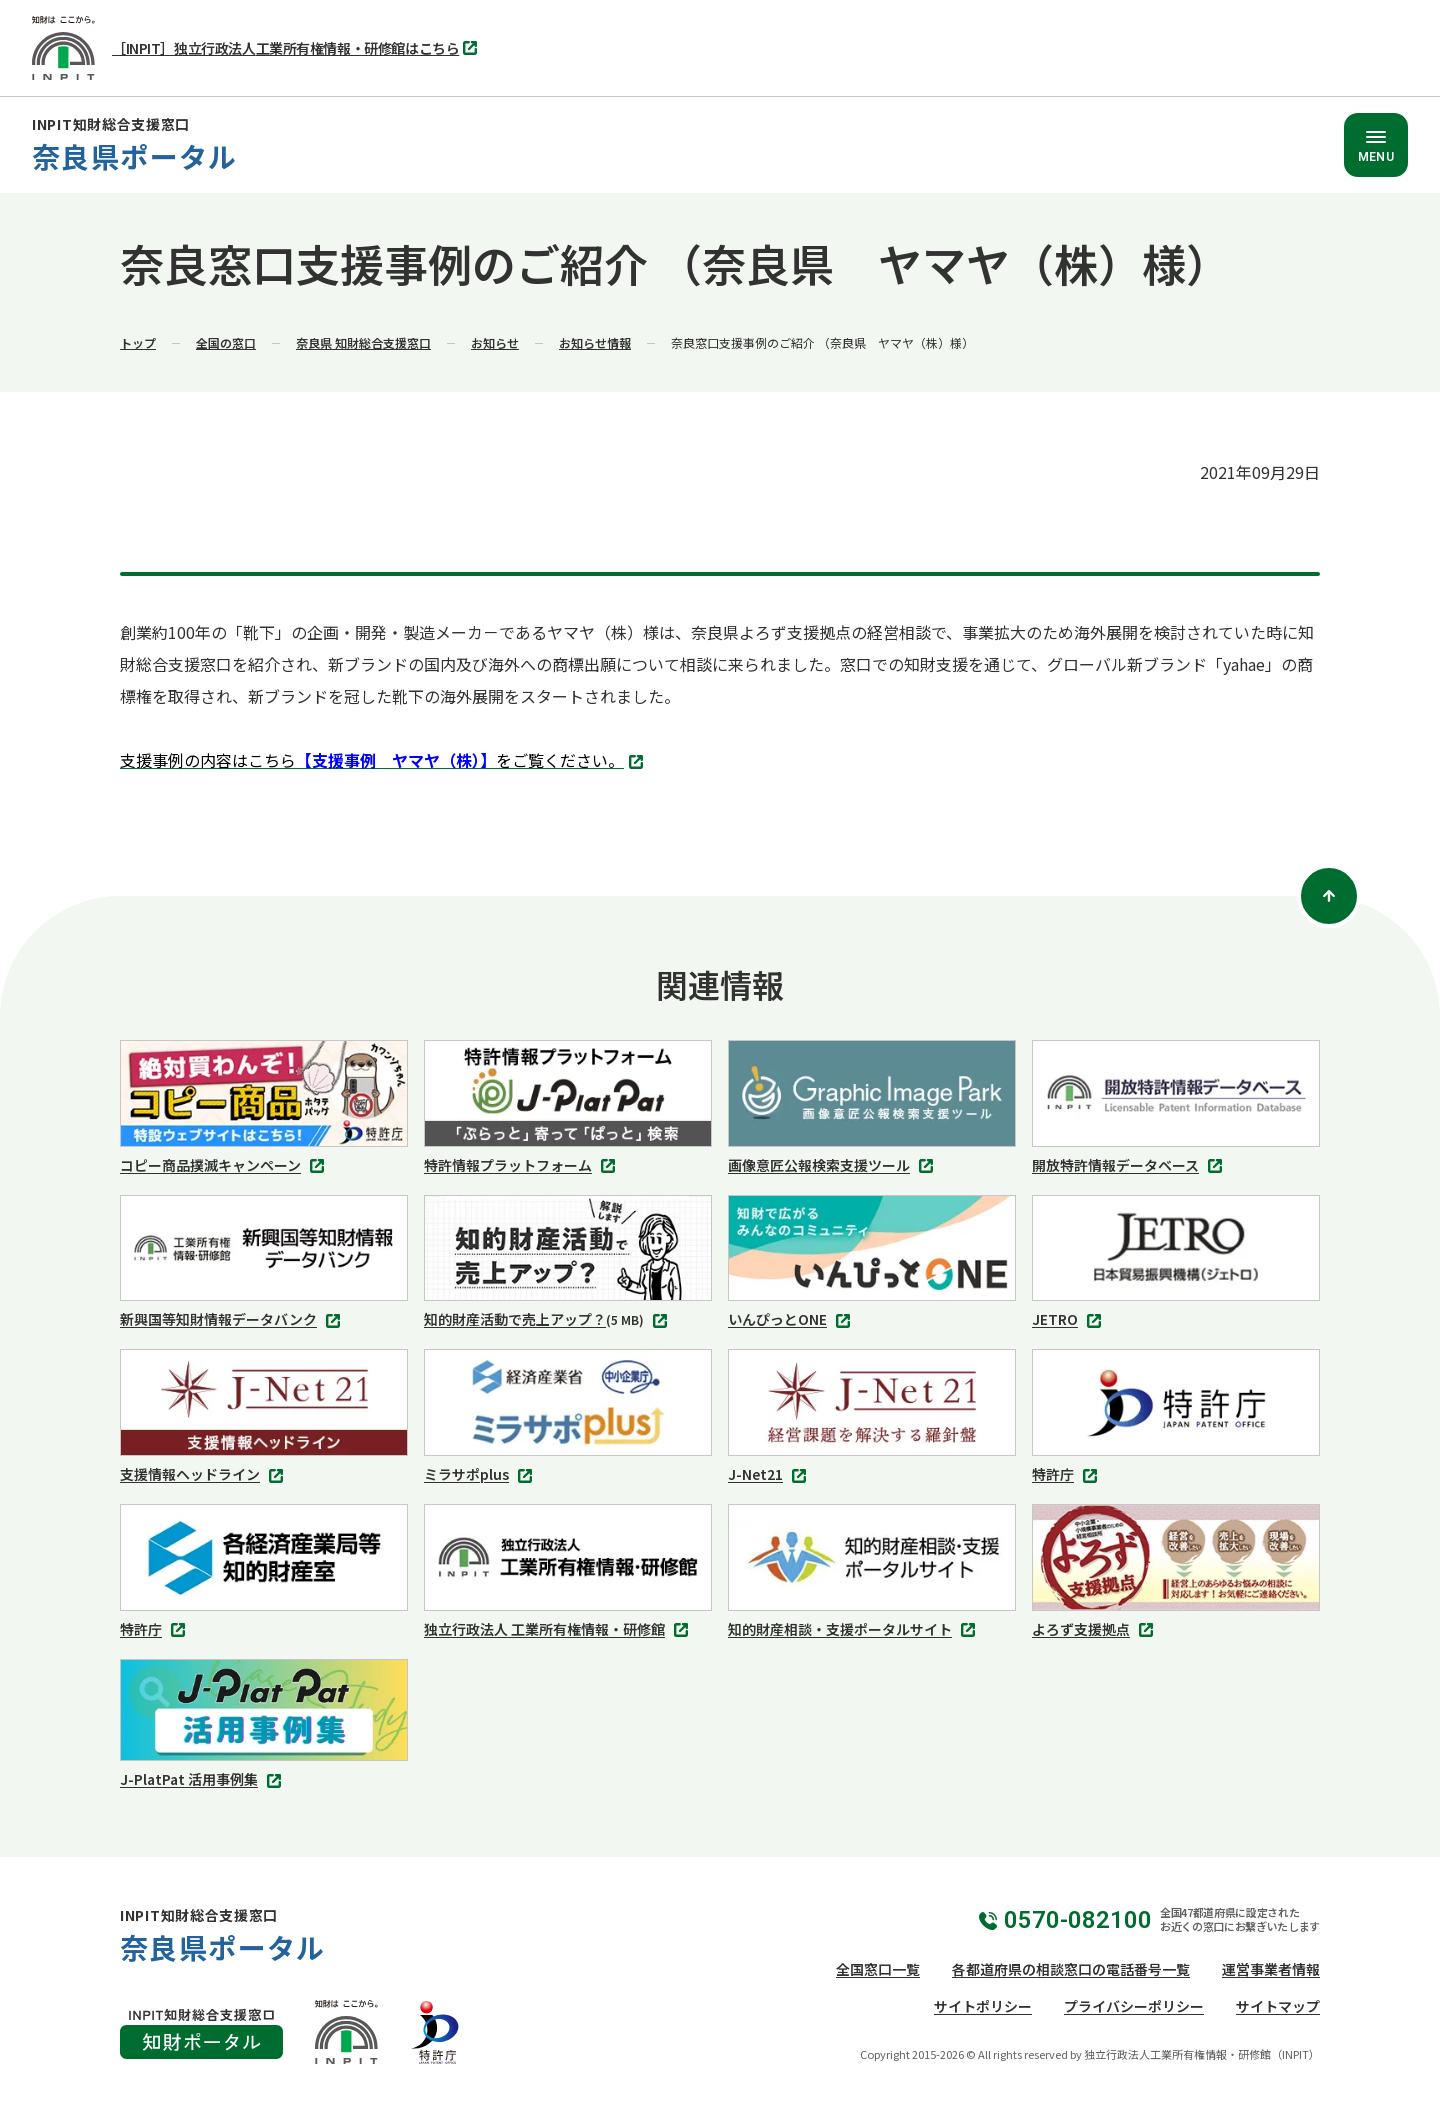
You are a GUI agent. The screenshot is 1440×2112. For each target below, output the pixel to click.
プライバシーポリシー (1134, 2006)
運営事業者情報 (1271, 1969)
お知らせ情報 (595, 342)
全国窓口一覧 (878, 1969)
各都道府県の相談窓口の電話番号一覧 (1071, 1969)
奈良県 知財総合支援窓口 (363, 342)
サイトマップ (1278, 2006)
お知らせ (495, 342)
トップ (138, 342)
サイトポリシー (983, 2006)
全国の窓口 (226, 342)
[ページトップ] (1329, 896)
